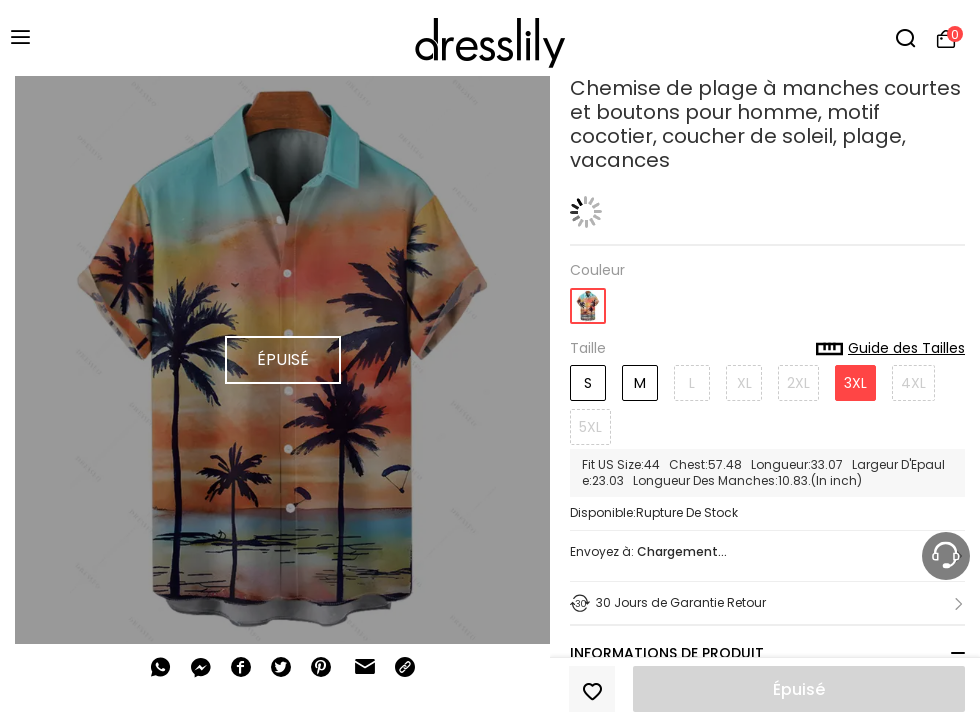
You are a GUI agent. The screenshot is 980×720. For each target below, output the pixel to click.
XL (744, 383)
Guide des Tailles (890, 349)
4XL (913, 383)
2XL (798, 383)
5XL (590, 427)
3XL (855, 383)
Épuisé (799, 689)
